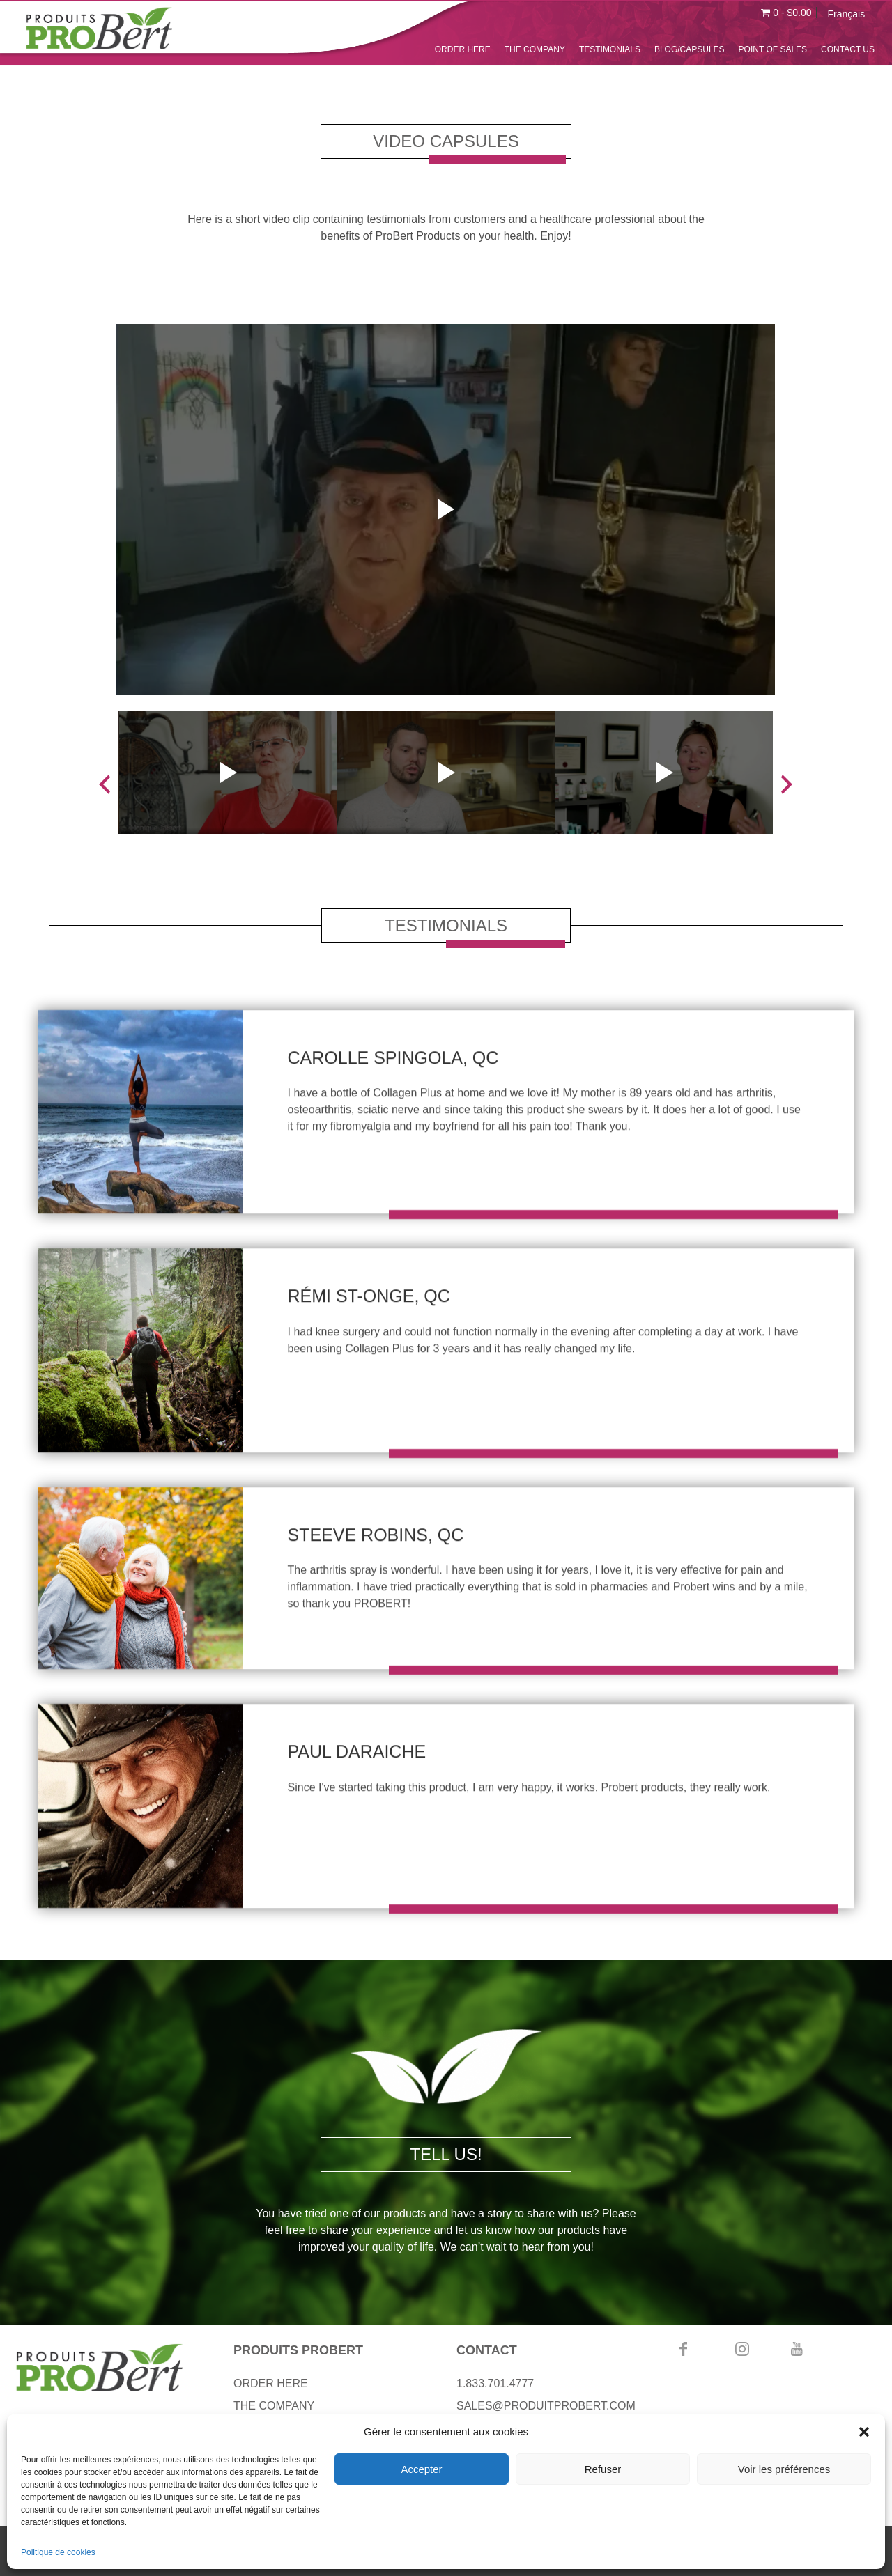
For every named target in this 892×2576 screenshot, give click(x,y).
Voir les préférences (784, 2469)
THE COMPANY (535, 49)
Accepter (421, 2469)
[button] (864, 2432)
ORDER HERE (463, 49)
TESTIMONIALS (609, 49)
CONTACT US (848, 49)
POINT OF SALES (773, 49)
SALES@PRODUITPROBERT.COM (546, 2406)
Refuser (603, 2469)
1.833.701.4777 (495, 2383)
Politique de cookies (58, 2552)
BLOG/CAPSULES (689, 49)
